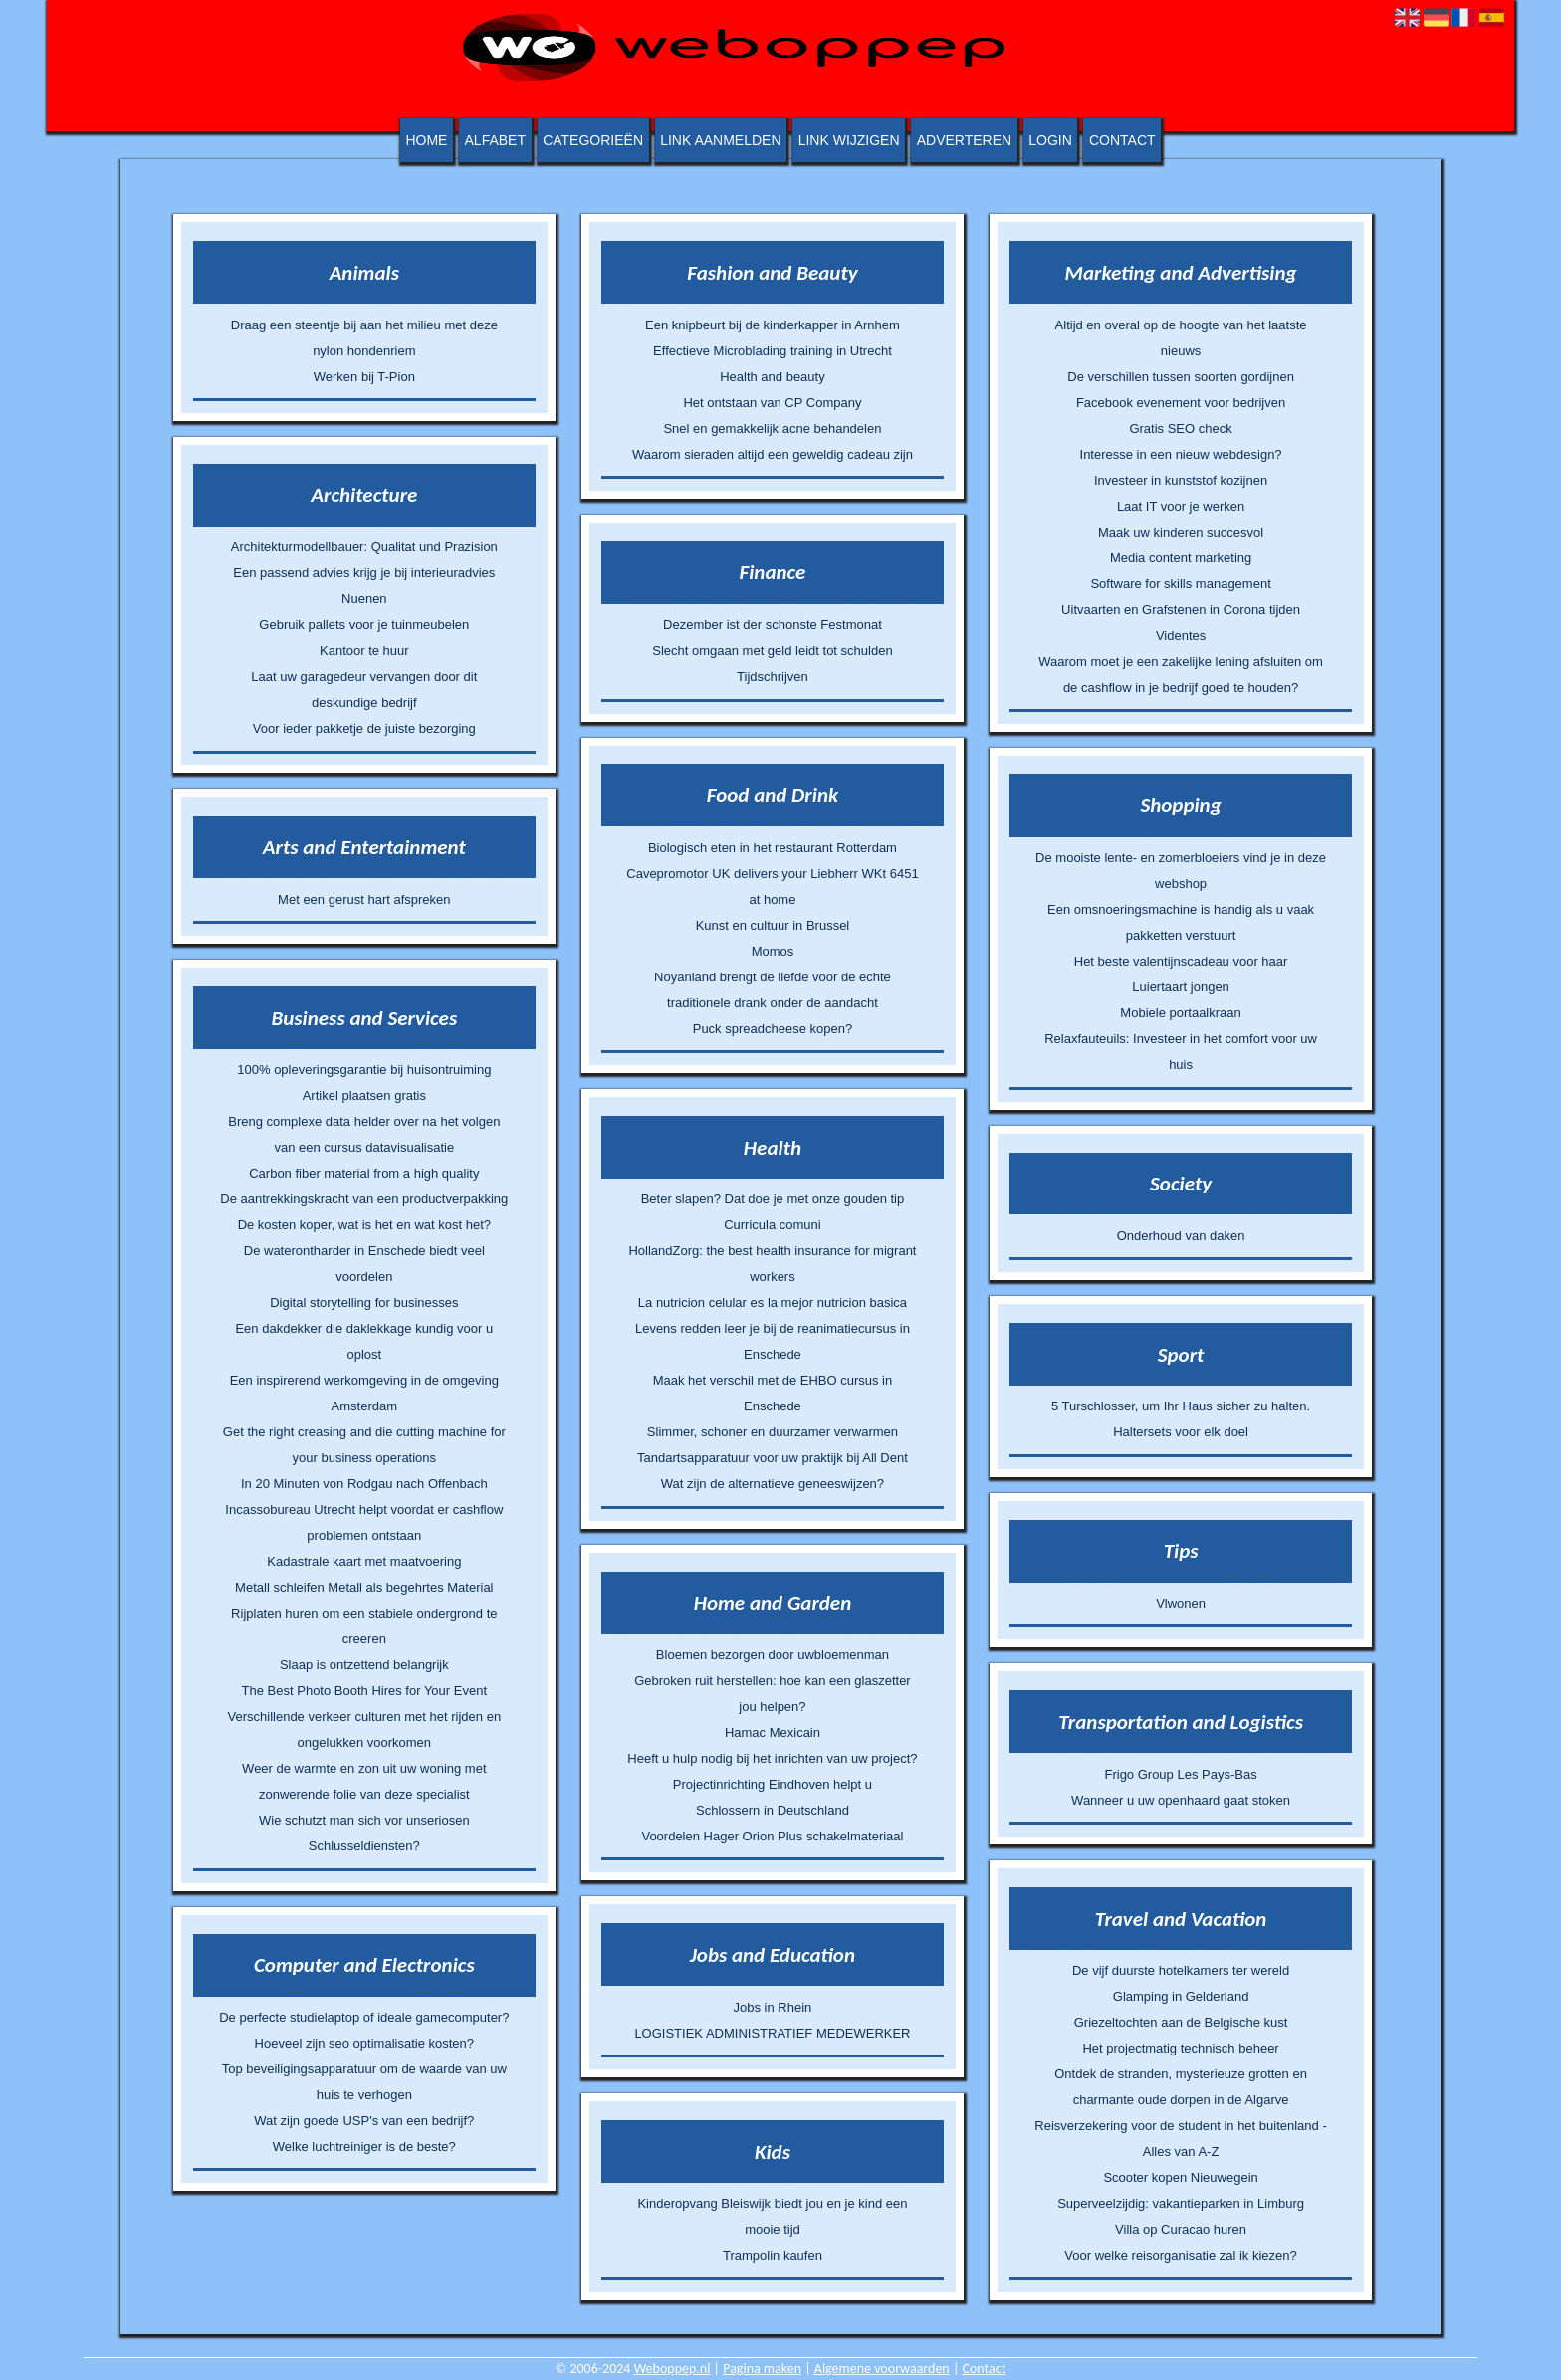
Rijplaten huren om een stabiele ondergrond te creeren (364, 1626)
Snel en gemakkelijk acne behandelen (772, 428)
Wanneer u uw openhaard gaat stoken (1180, 1800)
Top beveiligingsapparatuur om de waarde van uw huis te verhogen (364, 2081)
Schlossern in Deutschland (772, 1810)
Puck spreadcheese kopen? (772, 1028)
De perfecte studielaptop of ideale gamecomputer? (364, 2017)
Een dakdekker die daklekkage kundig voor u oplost (364, 1341)
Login (1050, 140)
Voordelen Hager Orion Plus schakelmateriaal (772, 1836)
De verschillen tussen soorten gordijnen (1180, 376)
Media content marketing (1180, 557)
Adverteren (964, 140)
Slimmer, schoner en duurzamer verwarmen (772, 1431)
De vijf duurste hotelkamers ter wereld (1180, 1970)
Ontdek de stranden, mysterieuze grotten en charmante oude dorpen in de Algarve (1180, 2086)
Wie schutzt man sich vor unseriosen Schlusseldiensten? (364, 1833)
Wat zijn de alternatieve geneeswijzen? (772, 1483)
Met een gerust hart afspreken (364, 899)
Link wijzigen (849, 140)
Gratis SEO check (1180, 428)
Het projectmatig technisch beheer (1180, 2048)
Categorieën (593, 140)
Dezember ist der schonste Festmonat (772, 624)
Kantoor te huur (364, 650)
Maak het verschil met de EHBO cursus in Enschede (773, 1393)
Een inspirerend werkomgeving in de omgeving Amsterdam (364, 1393)
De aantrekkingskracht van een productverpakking (364, 1198)
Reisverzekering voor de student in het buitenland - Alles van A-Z (1180, 2138)
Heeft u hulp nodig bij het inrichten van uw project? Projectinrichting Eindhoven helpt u (772, 1771)
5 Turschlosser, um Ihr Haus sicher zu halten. (1180, 1406)
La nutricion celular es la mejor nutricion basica (772, 1302)
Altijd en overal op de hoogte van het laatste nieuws (1181, 338)
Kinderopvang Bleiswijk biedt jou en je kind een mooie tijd (772, 2216)
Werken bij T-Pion (364, 376)
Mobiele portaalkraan (1180, 1012)
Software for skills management (1180, 583)
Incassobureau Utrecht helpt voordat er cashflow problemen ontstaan (364, 1522)
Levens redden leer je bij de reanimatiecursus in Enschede (772, 1341)
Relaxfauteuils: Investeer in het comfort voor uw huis (1180, 1051)
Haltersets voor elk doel (1180, 1431)
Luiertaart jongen (1180, 986)
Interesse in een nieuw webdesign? (1181, 454)
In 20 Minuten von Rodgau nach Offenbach (364, 1483)
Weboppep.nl (672, 2368)
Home (426, 140)
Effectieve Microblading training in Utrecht (772, 350)
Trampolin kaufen (772, 2255)
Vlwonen (1181, 1603)
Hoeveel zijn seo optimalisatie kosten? (364, 2043)
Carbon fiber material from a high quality (364, 1173)
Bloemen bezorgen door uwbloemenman (772, 1654)
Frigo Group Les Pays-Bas (1180, 1774)
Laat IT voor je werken (1180, 506)
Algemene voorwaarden (882, 2368)
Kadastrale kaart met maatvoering (364, 1561)
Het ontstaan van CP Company (772, 402)
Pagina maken (762, 2368)
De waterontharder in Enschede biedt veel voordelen (364, 1263)
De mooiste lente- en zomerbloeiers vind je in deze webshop (1180, 870)
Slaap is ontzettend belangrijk (364, 1664)
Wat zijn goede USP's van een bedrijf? (364, 2120)
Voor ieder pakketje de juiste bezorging (364, 728)
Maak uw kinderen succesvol (1180, 532)
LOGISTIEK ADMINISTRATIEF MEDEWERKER (772, 2033)
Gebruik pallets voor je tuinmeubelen (364, 624)
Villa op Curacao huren (1180, 2229)
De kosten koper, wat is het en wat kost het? (364, 1224)
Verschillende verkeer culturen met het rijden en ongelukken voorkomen (365, 1729)
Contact (1122, 140)
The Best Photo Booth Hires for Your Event (364, 1690)
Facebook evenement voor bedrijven (1180, 402)
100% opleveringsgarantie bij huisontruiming (364, 1069)
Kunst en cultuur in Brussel (773, 925)
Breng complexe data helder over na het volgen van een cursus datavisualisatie (364, 1134)
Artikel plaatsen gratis (364, 1095)
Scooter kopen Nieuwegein (1180, 2177)
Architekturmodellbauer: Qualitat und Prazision (364, 547)
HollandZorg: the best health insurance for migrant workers (772, 1263)
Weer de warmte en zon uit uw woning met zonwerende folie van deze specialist (364, 1781)
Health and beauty (772, 376)
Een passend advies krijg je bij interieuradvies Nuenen (364, 585)
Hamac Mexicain (772, 1732)
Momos (773, 951)
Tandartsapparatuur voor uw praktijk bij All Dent (772, 1457)
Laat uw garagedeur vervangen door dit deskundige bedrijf (364, 689)
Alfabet (495, 140)
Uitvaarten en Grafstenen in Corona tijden (1180, 609)
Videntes (1181, 635)
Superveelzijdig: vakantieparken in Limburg (1180, 2203)
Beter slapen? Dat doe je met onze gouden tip (773, 1198)
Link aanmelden (720, 140)
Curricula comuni (772, 1224)
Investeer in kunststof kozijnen (1180, 480)
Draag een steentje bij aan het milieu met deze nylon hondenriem (364, 338)
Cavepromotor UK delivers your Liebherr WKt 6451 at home (772, 886)
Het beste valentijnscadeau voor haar (1181, 961)
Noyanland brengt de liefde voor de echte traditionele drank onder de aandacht (772, 990)
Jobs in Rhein (773, 2007)
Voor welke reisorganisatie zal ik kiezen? (1180, 2255)
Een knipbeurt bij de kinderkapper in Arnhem (772, 325)
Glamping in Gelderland (1181, 1996)
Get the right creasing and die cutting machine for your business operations (364, 1444)
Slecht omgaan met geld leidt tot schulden (772, 650)
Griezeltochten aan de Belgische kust (1181, 2022)
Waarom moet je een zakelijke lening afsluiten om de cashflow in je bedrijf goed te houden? (1180, 674)
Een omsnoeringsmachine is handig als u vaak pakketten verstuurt (1180, 922)
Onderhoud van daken (1181, 1235)
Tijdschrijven (772, 676)
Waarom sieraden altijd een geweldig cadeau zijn (772, 454)
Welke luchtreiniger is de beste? (364, 2146)
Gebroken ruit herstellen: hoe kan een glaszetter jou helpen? (772, 1693)
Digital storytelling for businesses (364, 1302)
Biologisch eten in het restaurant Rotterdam (772, 847)
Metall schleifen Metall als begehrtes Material (364, 1587)
